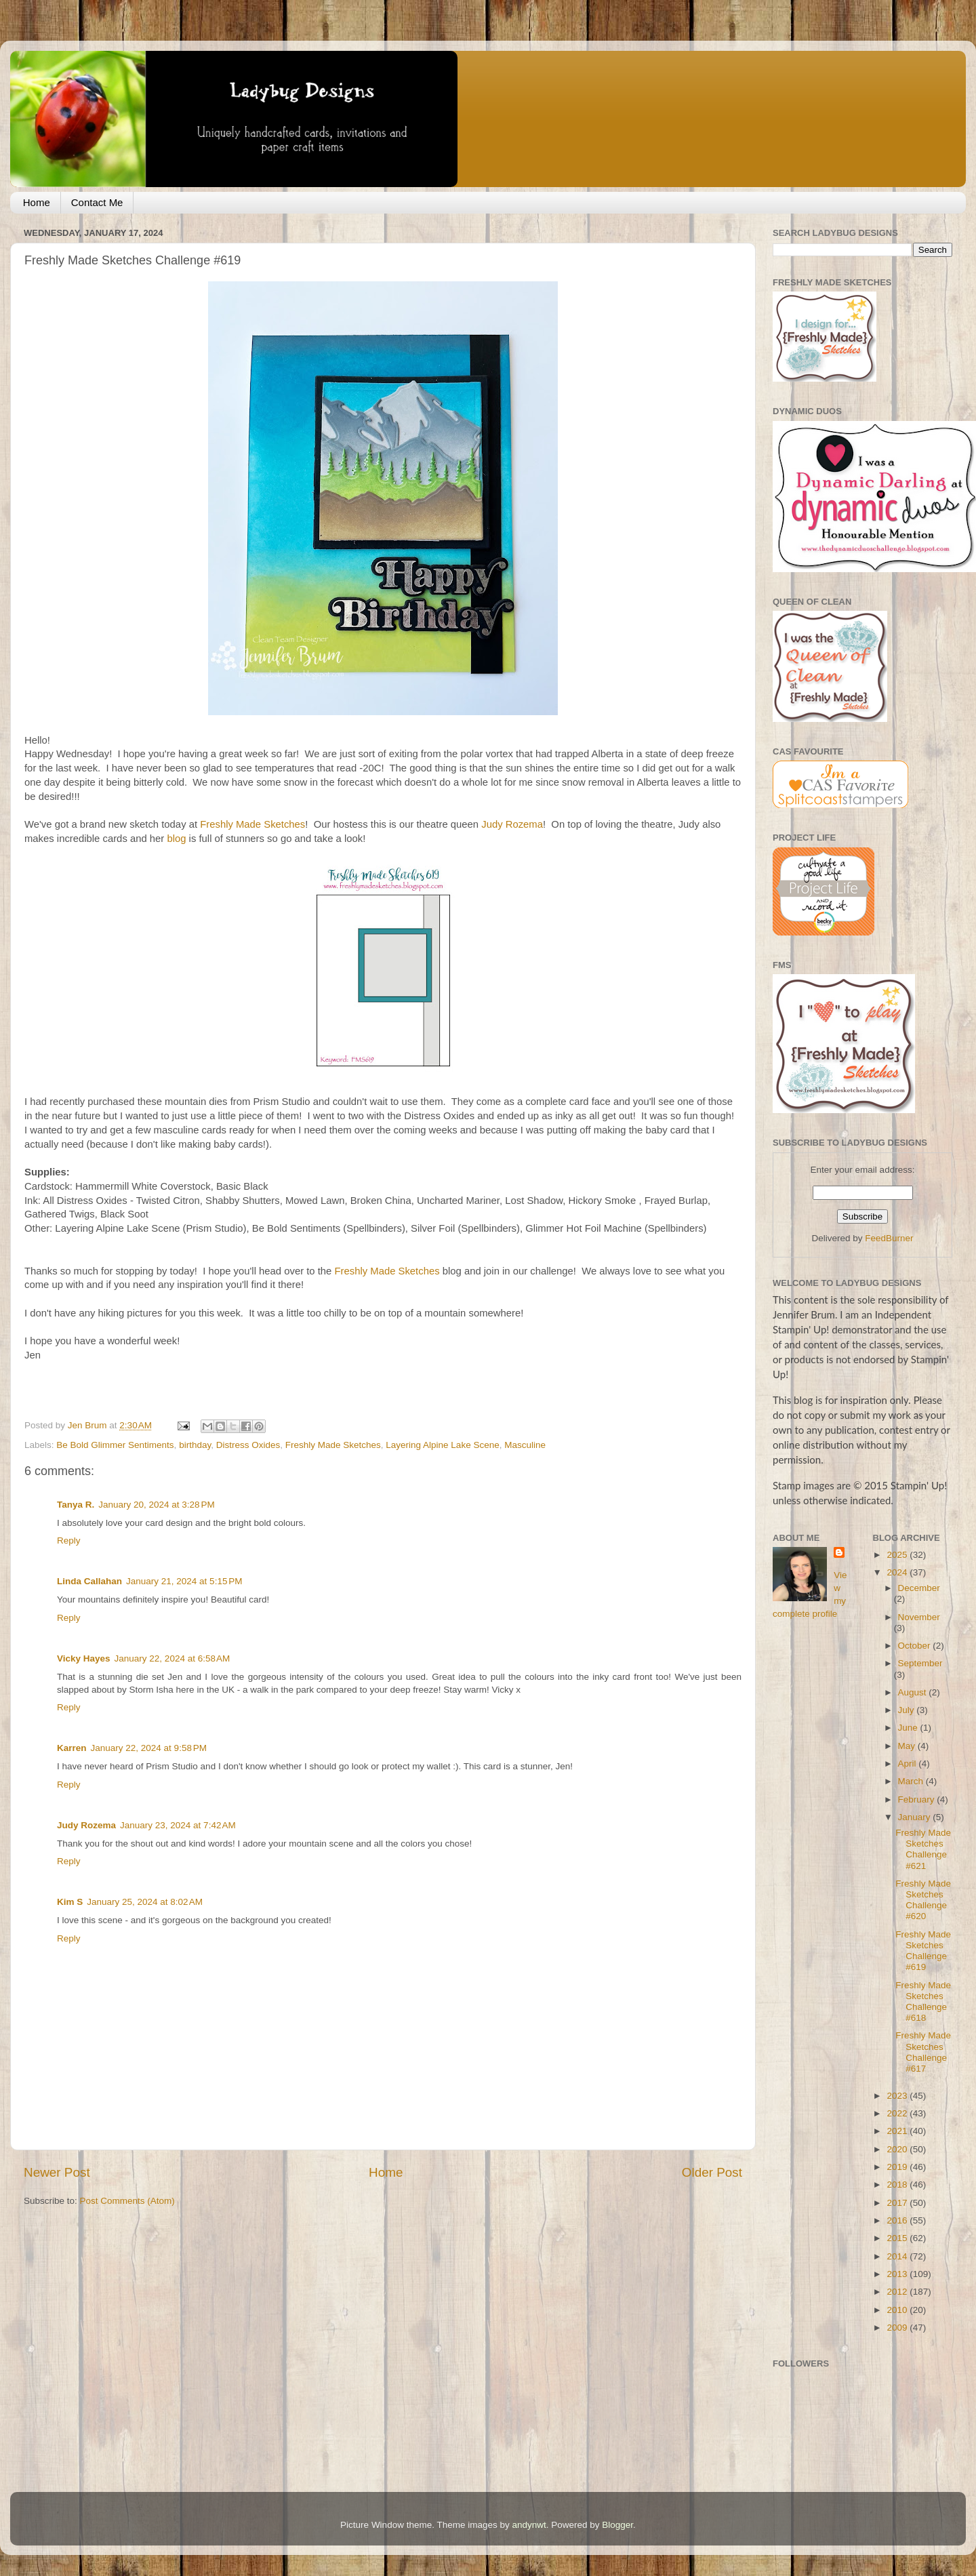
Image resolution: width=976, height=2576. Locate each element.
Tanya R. (75, 1505)
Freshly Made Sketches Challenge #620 (923, 1900)
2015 (898, 2238)
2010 (898, 2310)
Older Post (712, 2172)
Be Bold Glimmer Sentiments (115, 1445)
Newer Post (57, 2172)
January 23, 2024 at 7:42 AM (178, 1825)
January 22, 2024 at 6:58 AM (172, 1658)
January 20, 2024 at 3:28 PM (156, 1505)
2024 (898, 1572)
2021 (898, 2131)
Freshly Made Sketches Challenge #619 (923, 1951)
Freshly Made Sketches (252, 824)
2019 (898, 2167)
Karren (72, 1748)
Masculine (525, 1445)
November (919, 1617)
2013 (898, 2274)
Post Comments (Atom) (127, 2201)
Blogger (617, 2525)
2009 (898, 2327)
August (913, 1692)
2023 (898, 2096)
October (915, 1646)
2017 (898, 2203)
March (912, 1781)
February (917, 1799)
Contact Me (97, 202)
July (907, 1710)
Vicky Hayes (83, 1658)
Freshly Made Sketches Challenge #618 (923, 2002)
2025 (898, 1555)
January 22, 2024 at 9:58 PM (149, 1748)
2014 (898, 2256)
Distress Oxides (248, 1445)
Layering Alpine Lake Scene (442, 1445)
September (920, 1663)
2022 (898, 2113)
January (915, 1817)
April (908, 1763)
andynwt (529, 2525)
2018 (898, 2184)
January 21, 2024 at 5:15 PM (184, 1581)
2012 (898, 2292)
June (909, 1728)
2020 (898, 2149)
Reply (69, 1540)
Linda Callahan (89, 1581)
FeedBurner (889, 1238)
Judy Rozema (512, 824)
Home (36, 202)
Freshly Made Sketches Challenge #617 (923, 2052)
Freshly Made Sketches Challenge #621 (923, 1849)
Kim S (70, 1902)
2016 (898, 2220)
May (908, 1746)
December (919, 1588)
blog (176, 838)
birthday (195, 1445)
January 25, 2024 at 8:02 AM (145, 1902)
